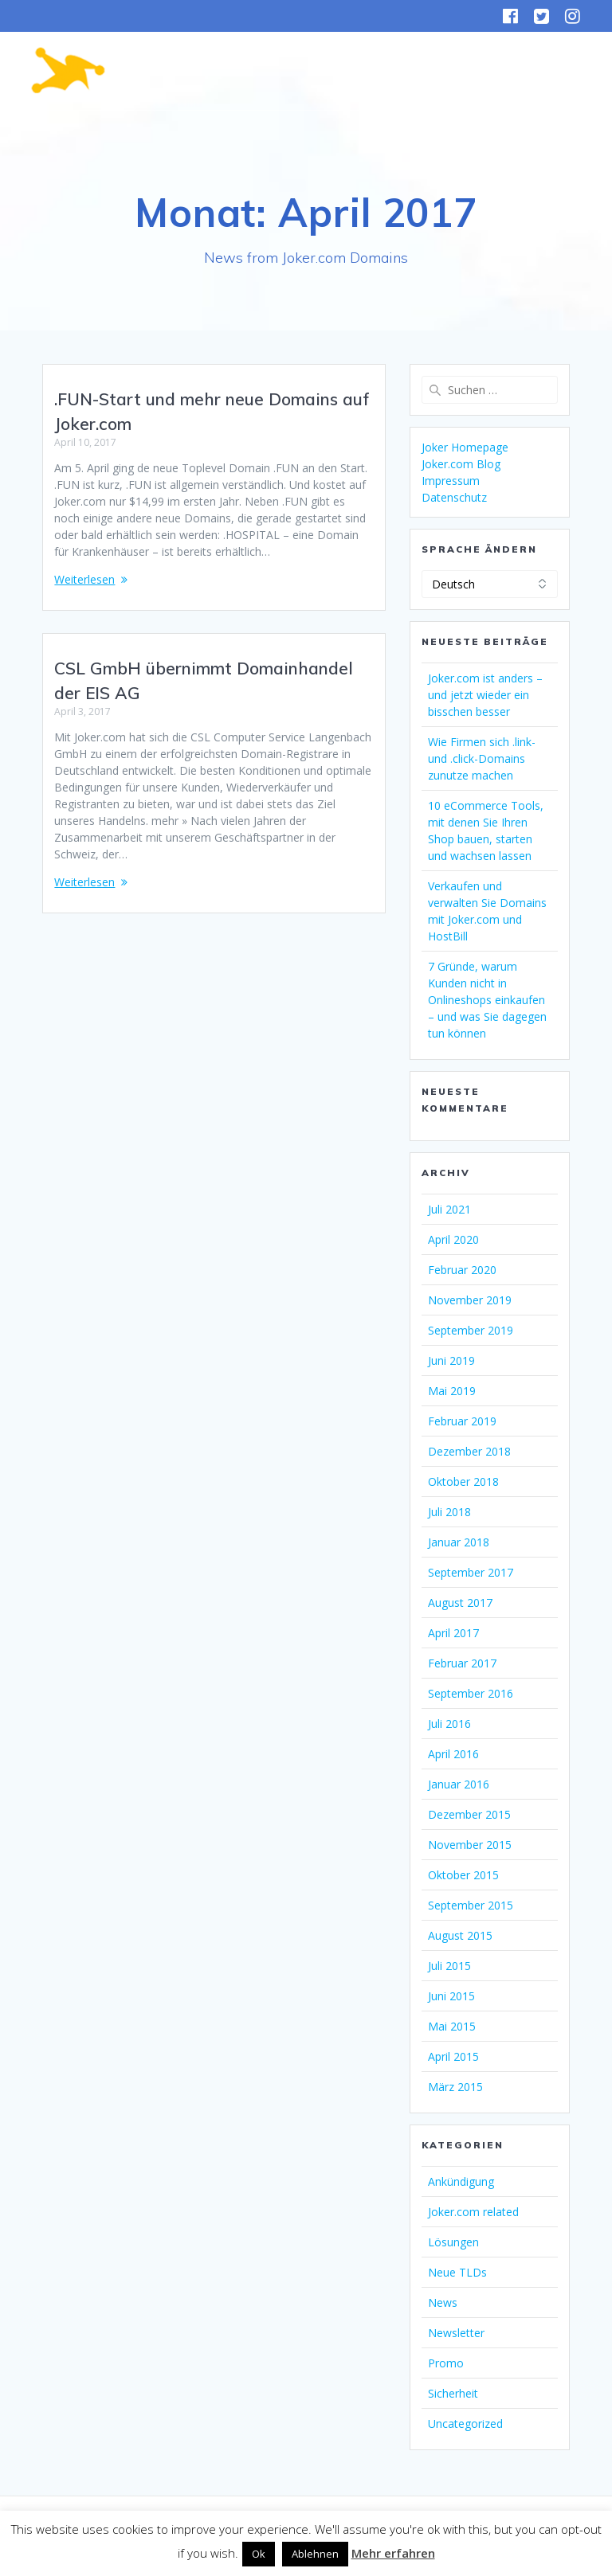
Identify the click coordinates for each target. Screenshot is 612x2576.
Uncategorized (465, 2423)
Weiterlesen (84, 579)
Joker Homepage (465, 447)
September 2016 (470, 1693)
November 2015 (470, 1844)
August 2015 (460, 1935)
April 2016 (453, 1753)
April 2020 (453, 1239)
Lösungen (453, 2242)
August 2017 (460, 1602)
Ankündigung (461, 2181)
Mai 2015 (452, 2026)
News (442, 2302)
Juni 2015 (451, 1995)
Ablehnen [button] (315, 2554)
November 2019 (470, 1300)
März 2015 (455, 2086)
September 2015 (470, 1905)
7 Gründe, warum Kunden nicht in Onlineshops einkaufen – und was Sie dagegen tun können (487, 1000)
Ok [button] (258, 2554)
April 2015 (453, 2056)
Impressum (451, 480)
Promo (446, 2363)
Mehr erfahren (393, 2553)
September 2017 (470, 1572)
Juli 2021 (449, 1209)
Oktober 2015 (463, 1874)
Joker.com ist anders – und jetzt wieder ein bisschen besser (485, 694)
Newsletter (456, 2332)
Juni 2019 (451, 1360)
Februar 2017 (462, 1663)
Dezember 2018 (469, 1451)
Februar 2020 (462, 1269)
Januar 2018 (458, 1542)
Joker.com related (473, 2211)
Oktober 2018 (463, 1481)
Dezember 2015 (469, 1814)
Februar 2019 (462, 1421)
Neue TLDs (457, 2272)
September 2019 (470, 1330)
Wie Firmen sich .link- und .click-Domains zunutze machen (482, 758)
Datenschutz (454, 497)
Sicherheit (453, 2393)
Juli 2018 (449, 1511)
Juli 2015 (449, 1965)
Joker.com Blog (461, 463)
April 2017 (453, 1632)
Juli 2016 (449, 1723)
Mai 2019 (452, 1390)
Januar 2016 (458, 1784)
